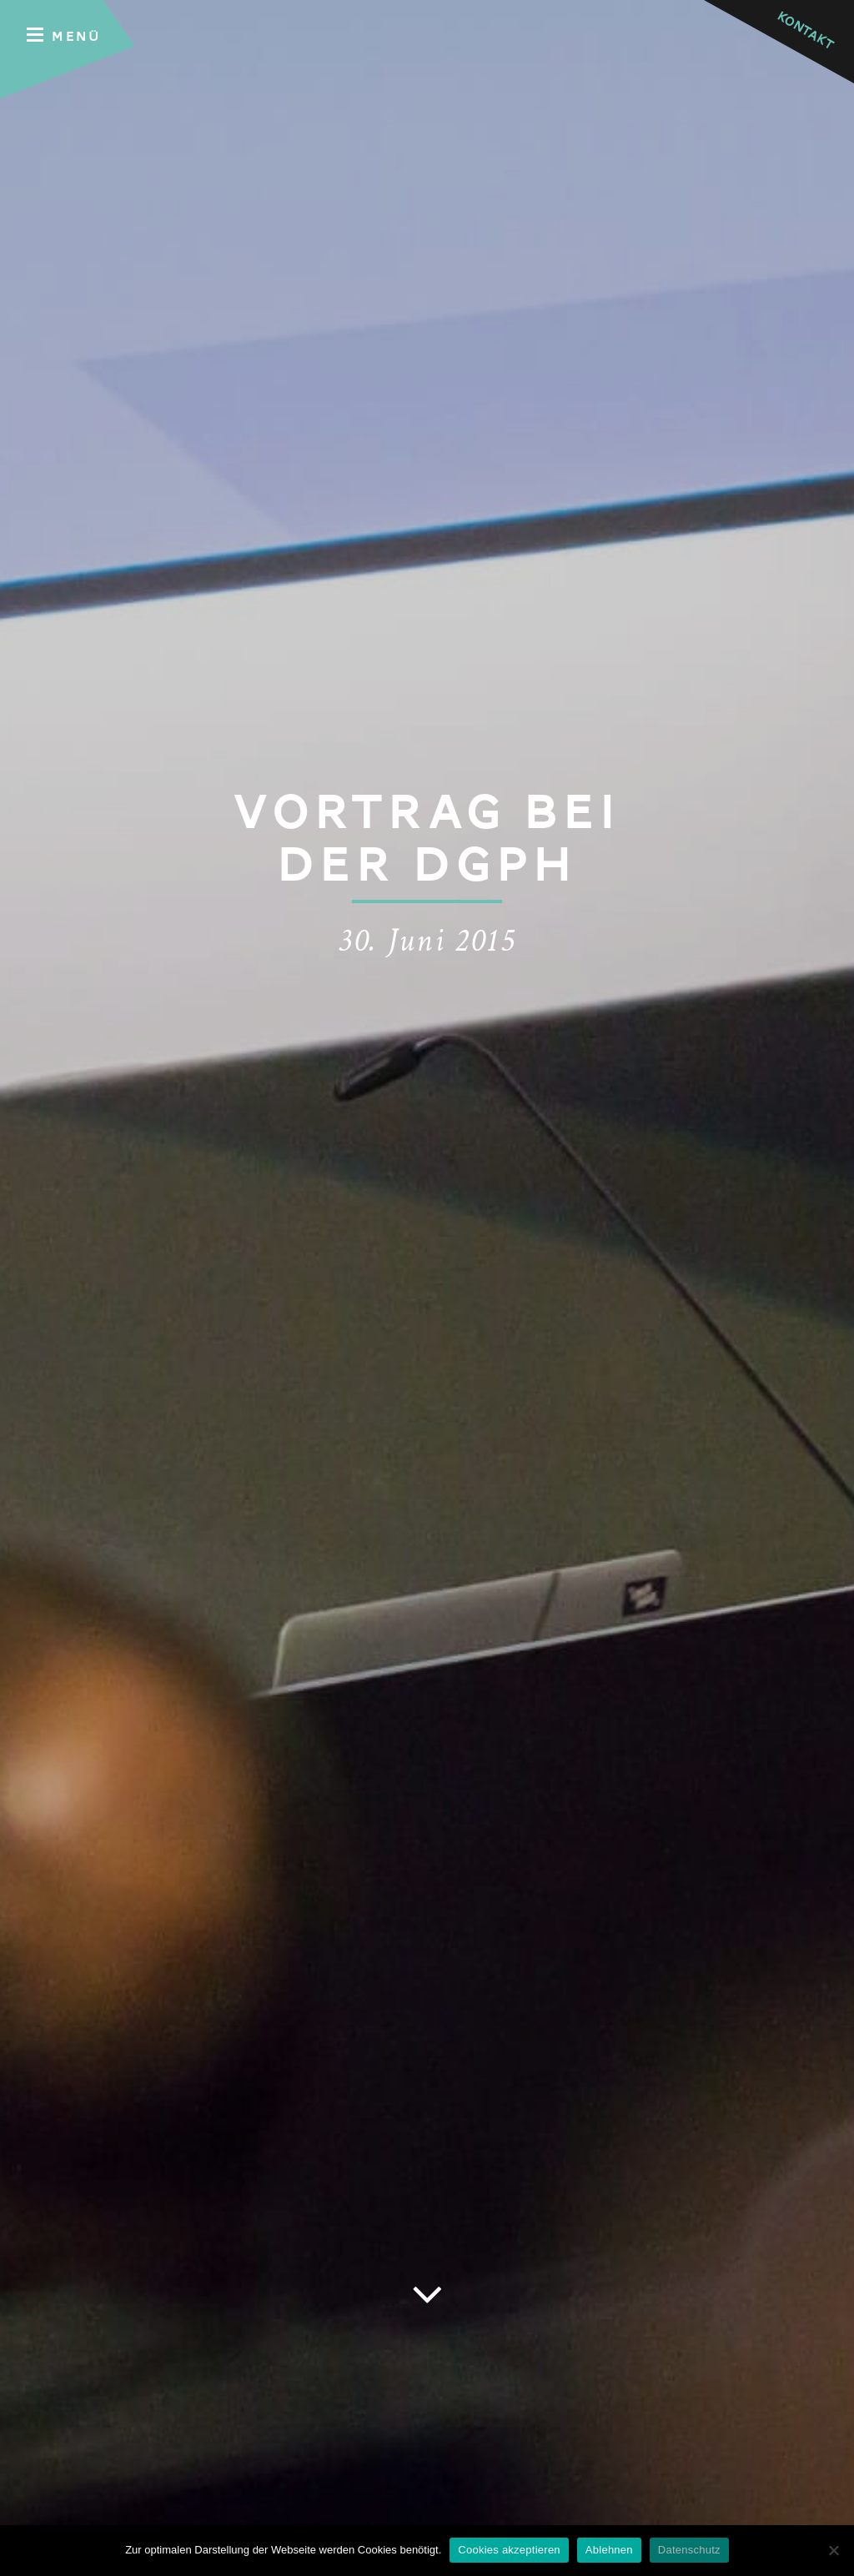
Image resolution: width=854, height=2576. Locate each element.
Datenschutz (689, 2549)
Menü (64, 35)
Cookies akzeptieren (509, 2549)
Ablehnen (609, 2549)
